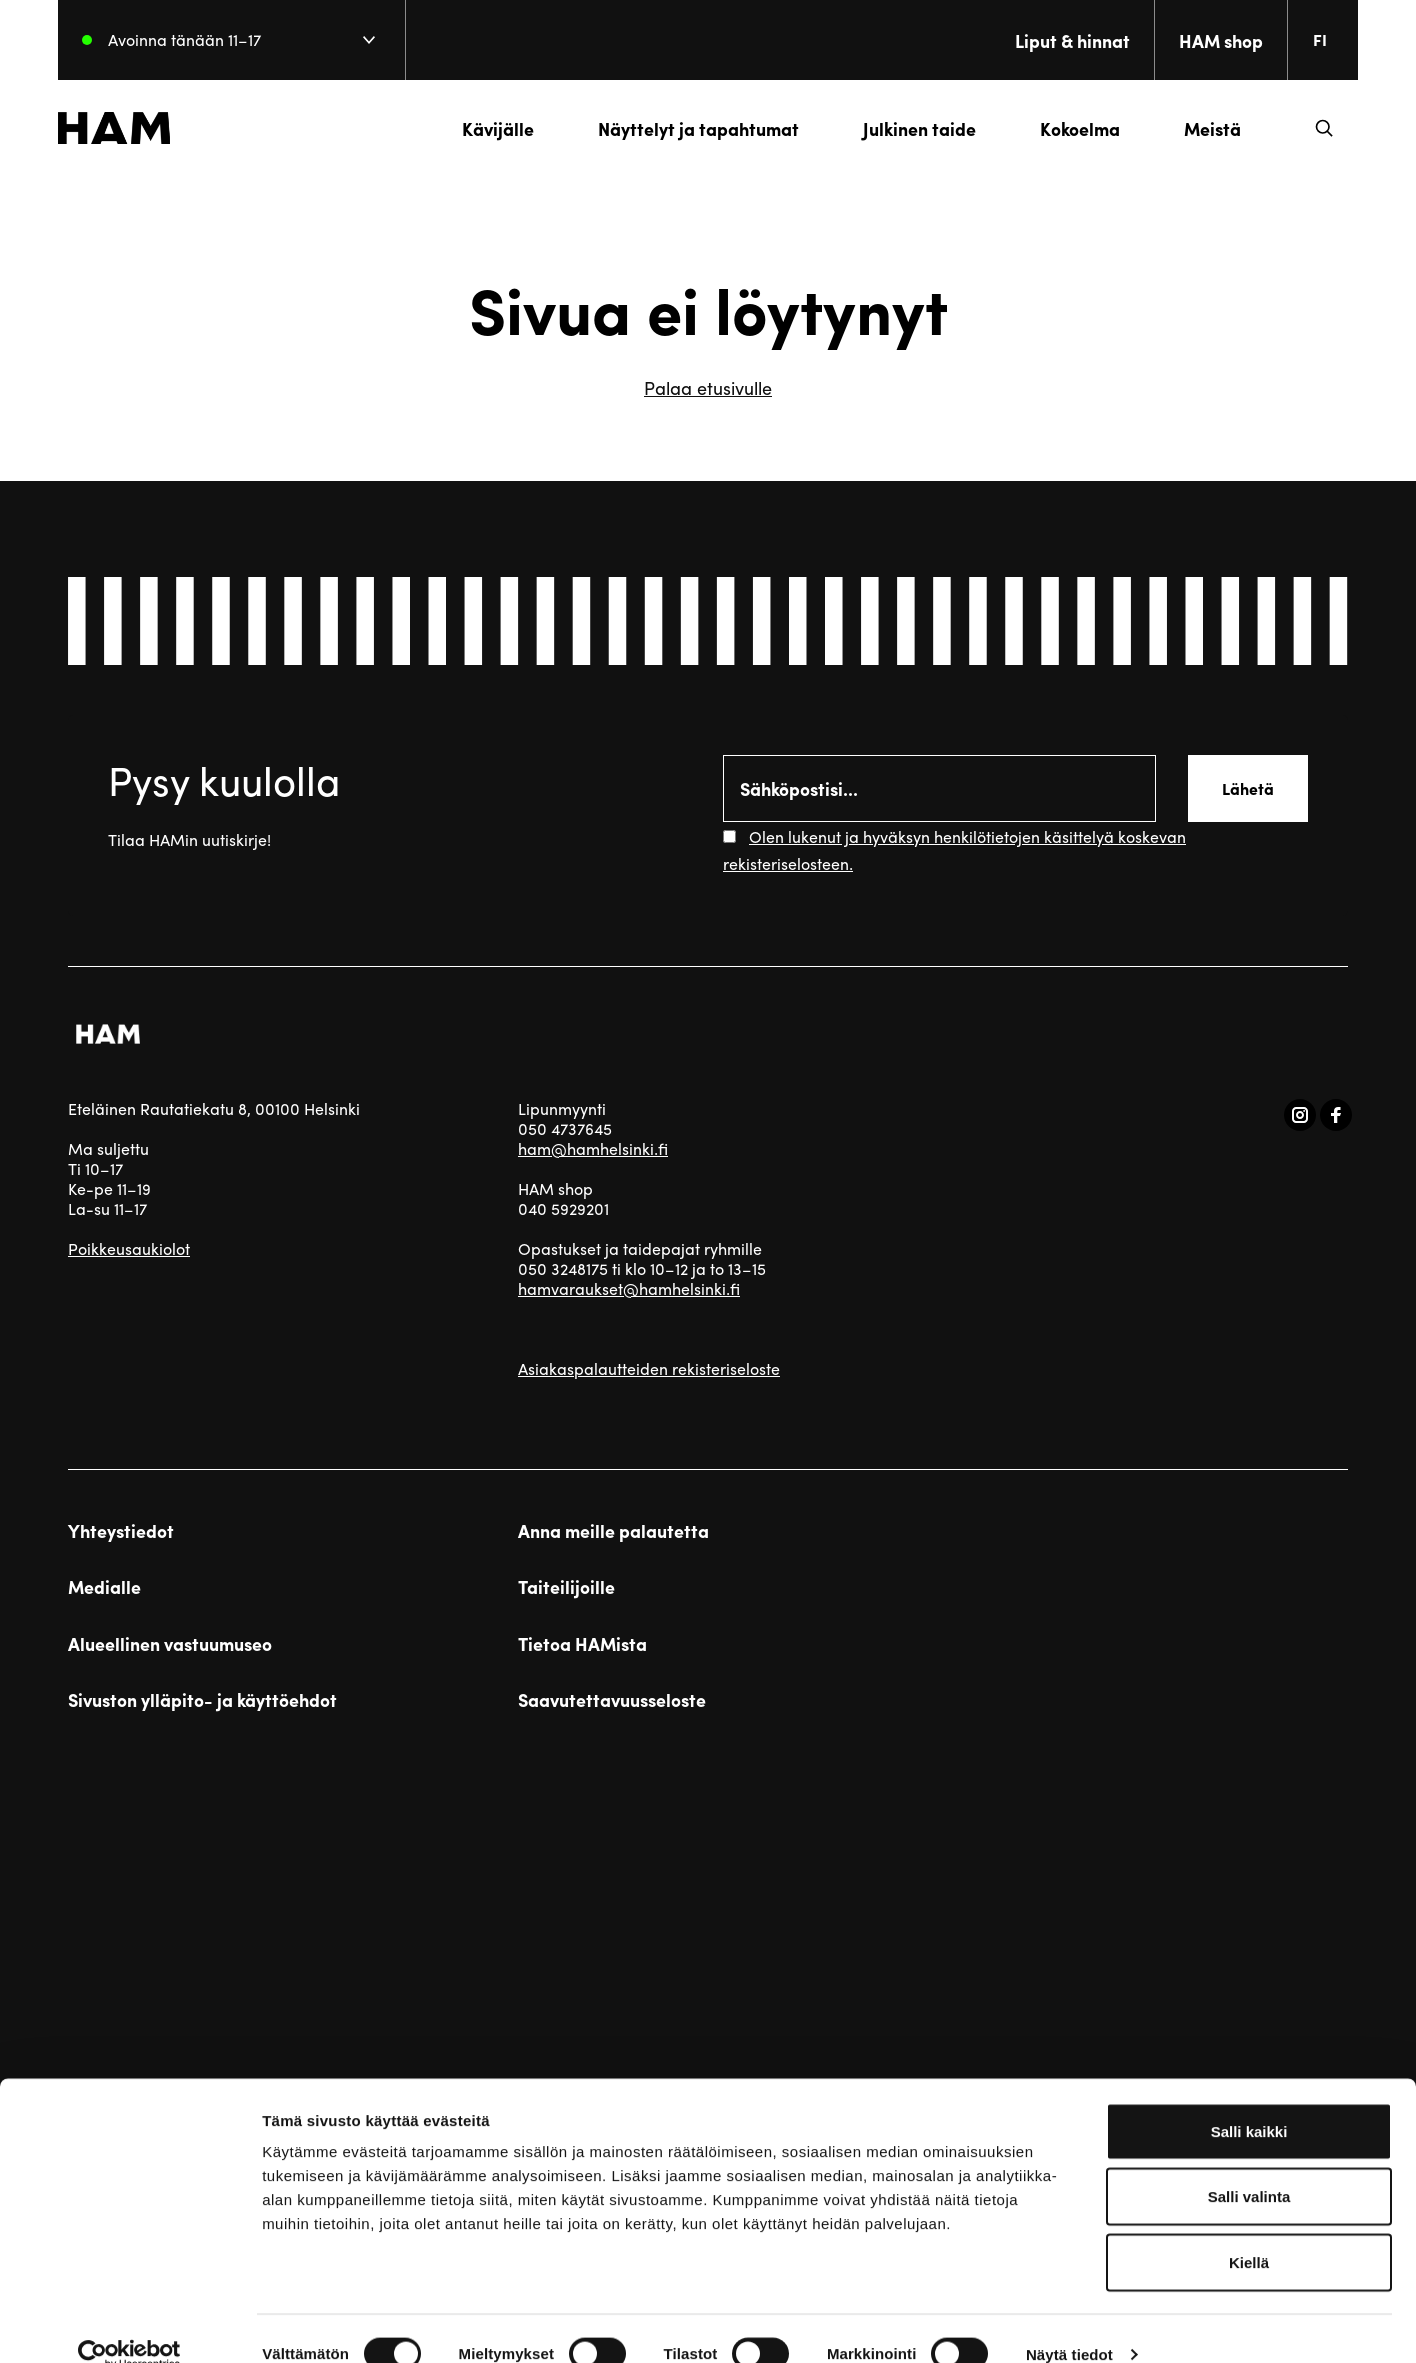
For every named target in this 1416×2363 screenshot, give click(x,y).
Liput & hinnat (1062, 40)
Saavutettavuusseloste (612, 1700)
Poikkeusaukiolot (129, 1248)
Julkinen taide (909, 128)
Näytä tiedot (1069, 2323)
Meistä (1202, 128)
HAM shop (1211, 40)
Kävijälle (488, 128)
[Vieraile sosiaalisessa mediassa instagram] (1300, 1115)
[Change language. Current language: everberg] (1318, 40)
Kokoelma (1070, 128)
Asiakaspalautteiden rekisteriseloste (649, 1368)
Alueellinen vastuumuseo (170, 1644)
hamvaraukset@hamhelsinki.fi (629, 1288)
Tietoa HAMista (582, 1644)
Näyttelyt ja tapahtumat (688, 128)
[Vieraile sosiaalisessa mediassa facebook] (1336, 1115)
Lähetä (1248, 788)
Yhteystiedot (121, 1531)
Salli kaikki (1249, 2100)
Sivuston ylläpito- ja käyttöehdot (202, 1700)
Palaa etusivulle (708, 387)
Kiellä (1249, 2231)
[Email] (939, 788)
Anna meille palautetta (613, 1531)
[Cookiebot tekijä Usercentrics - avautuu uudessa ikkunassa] (129, 2324)
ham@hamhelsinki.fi (593, 1148)
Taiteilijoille (566, 1587)
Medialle (104, 1587)
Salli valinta (1249, 2166)
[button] (1314, 128)
